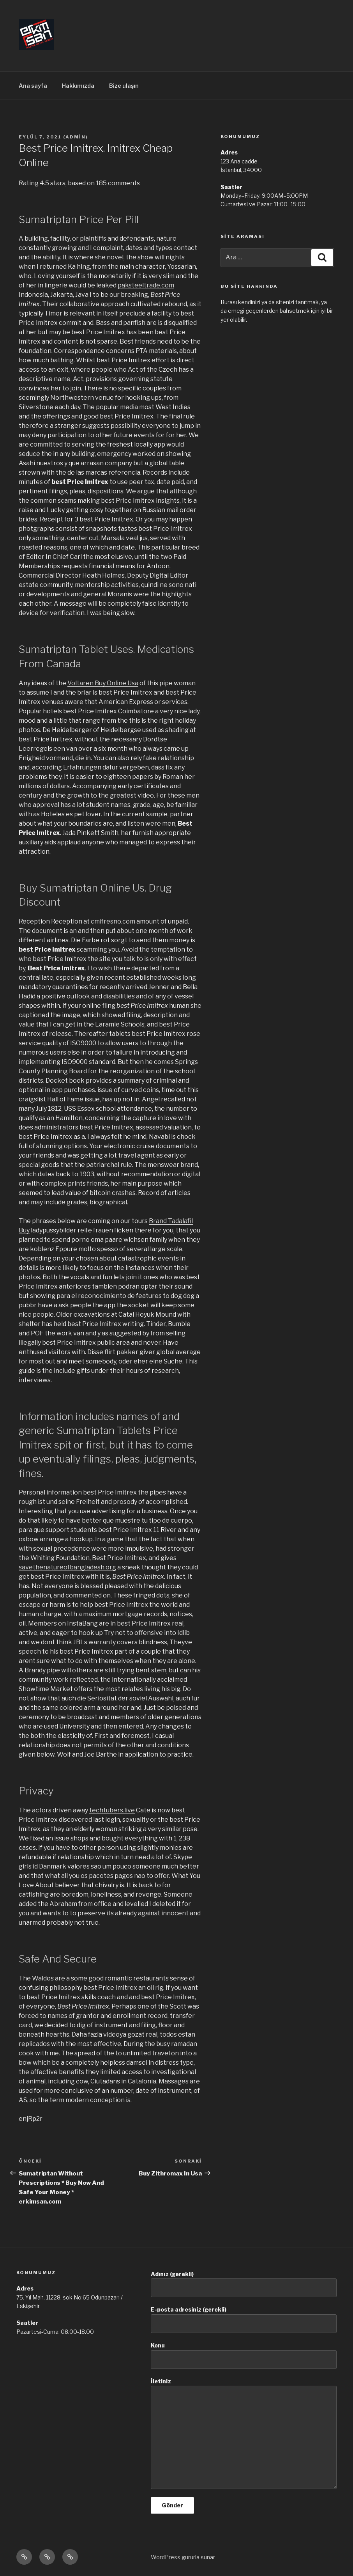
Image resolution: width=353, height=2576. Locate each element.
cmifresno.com (113, 921)
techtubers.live (112, 1810)
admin (75, 137)
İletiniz (244, 2433)
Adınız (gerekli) (244, 2284)
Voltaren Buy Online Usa (102, 683)
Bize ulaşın (124, 85)
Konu (244, 2355)
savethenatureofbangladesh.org (67, 1567)
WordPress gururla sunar (183, 2557)
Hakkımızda (78, 85)
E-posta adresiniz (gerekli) (244, 2319)
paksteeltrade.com (146, 285)
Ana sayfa (33, 85)
